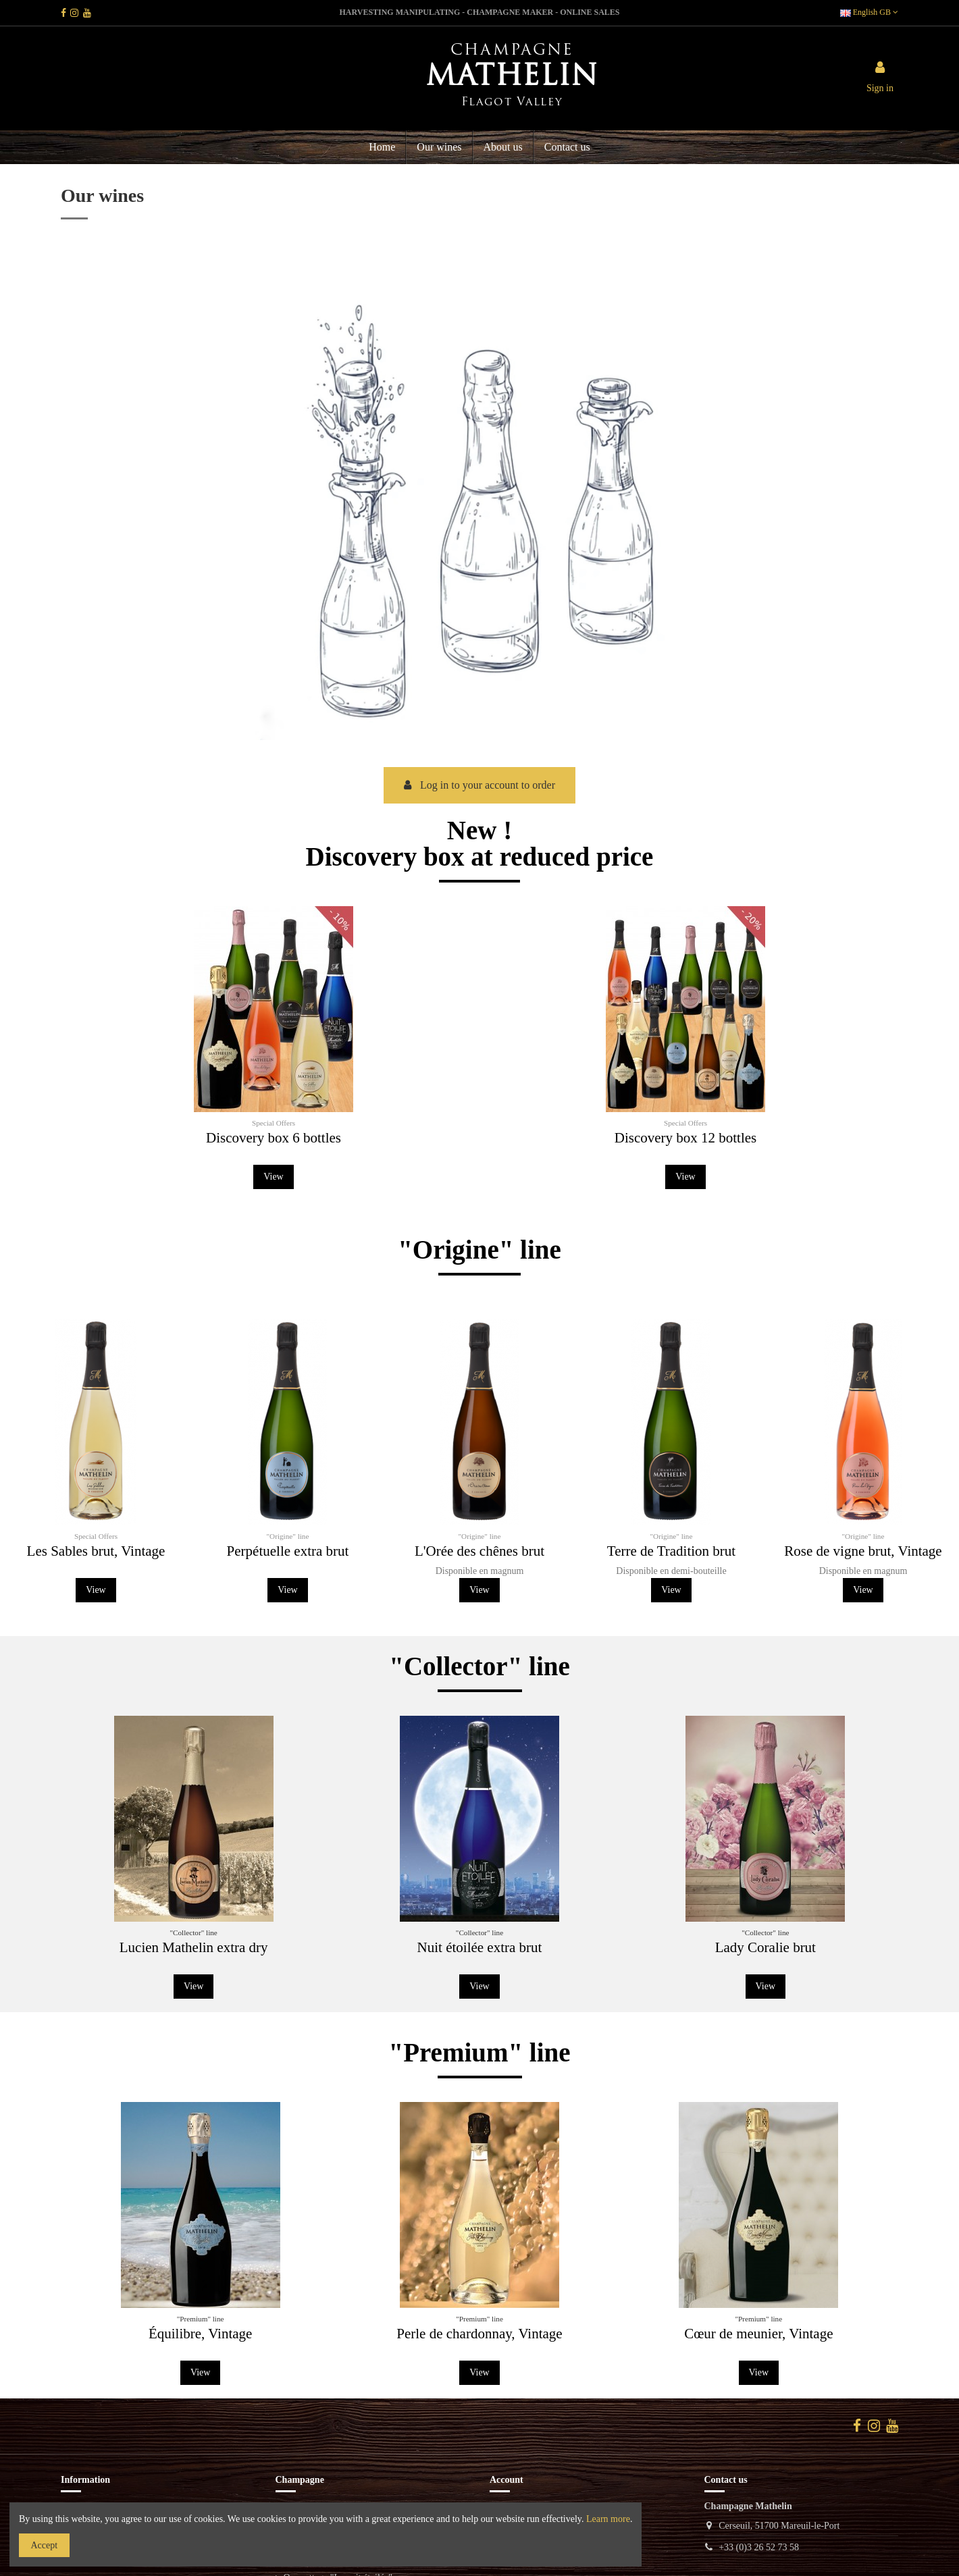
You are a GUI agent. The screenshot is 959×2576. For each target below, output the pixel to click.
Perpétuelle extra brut (288, 1551)
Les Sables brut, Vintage (96, 1551)
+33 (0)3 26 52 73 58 (759, 2547)
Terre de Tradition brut (671, 1551)
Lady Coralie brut (765, 1947)
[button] (502, 147)
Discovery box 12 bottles (675, 1118)
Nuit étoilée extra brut (479, 1947)
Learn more (608, 2519)
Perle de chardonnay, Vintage (479, 2333)
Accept (44, 2545)
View (283, 1154)
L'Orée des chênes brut (479, 1551)
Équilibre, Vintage (200, 2333)
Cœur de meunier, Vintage (758, 2333)
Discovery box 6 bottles (283, 1118)
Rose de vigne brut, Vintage (862, 1551)
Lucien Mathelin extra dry (194, 1947)
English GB (869, 12)
